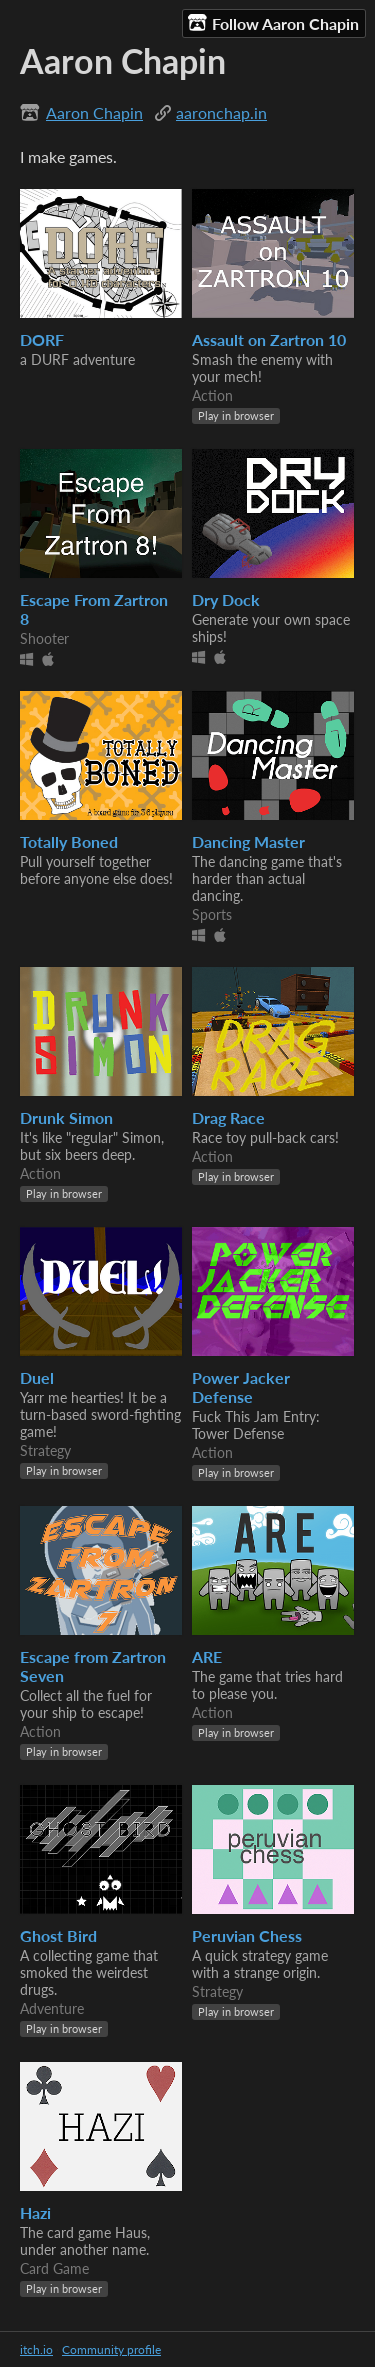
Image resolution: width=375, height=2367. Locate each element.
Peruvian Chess (247, 1935)
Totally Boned (69, 841)
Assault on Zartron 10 (269, 339)
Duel (37, 1377)
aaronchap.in (221, 112)
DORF (42, 339)
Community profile (111, 2349)
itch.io (36, 2349)
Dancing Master (248, 841)
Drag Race (228, 1117)
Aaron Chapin (94, 112)
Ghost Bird (58, 1935)
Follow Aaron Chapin (273, 23)
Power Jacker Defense (241, 1387)
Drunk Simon (66, 1117)
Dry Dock (226, 599)
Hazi (35, 2212)
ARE (207, 1656)
